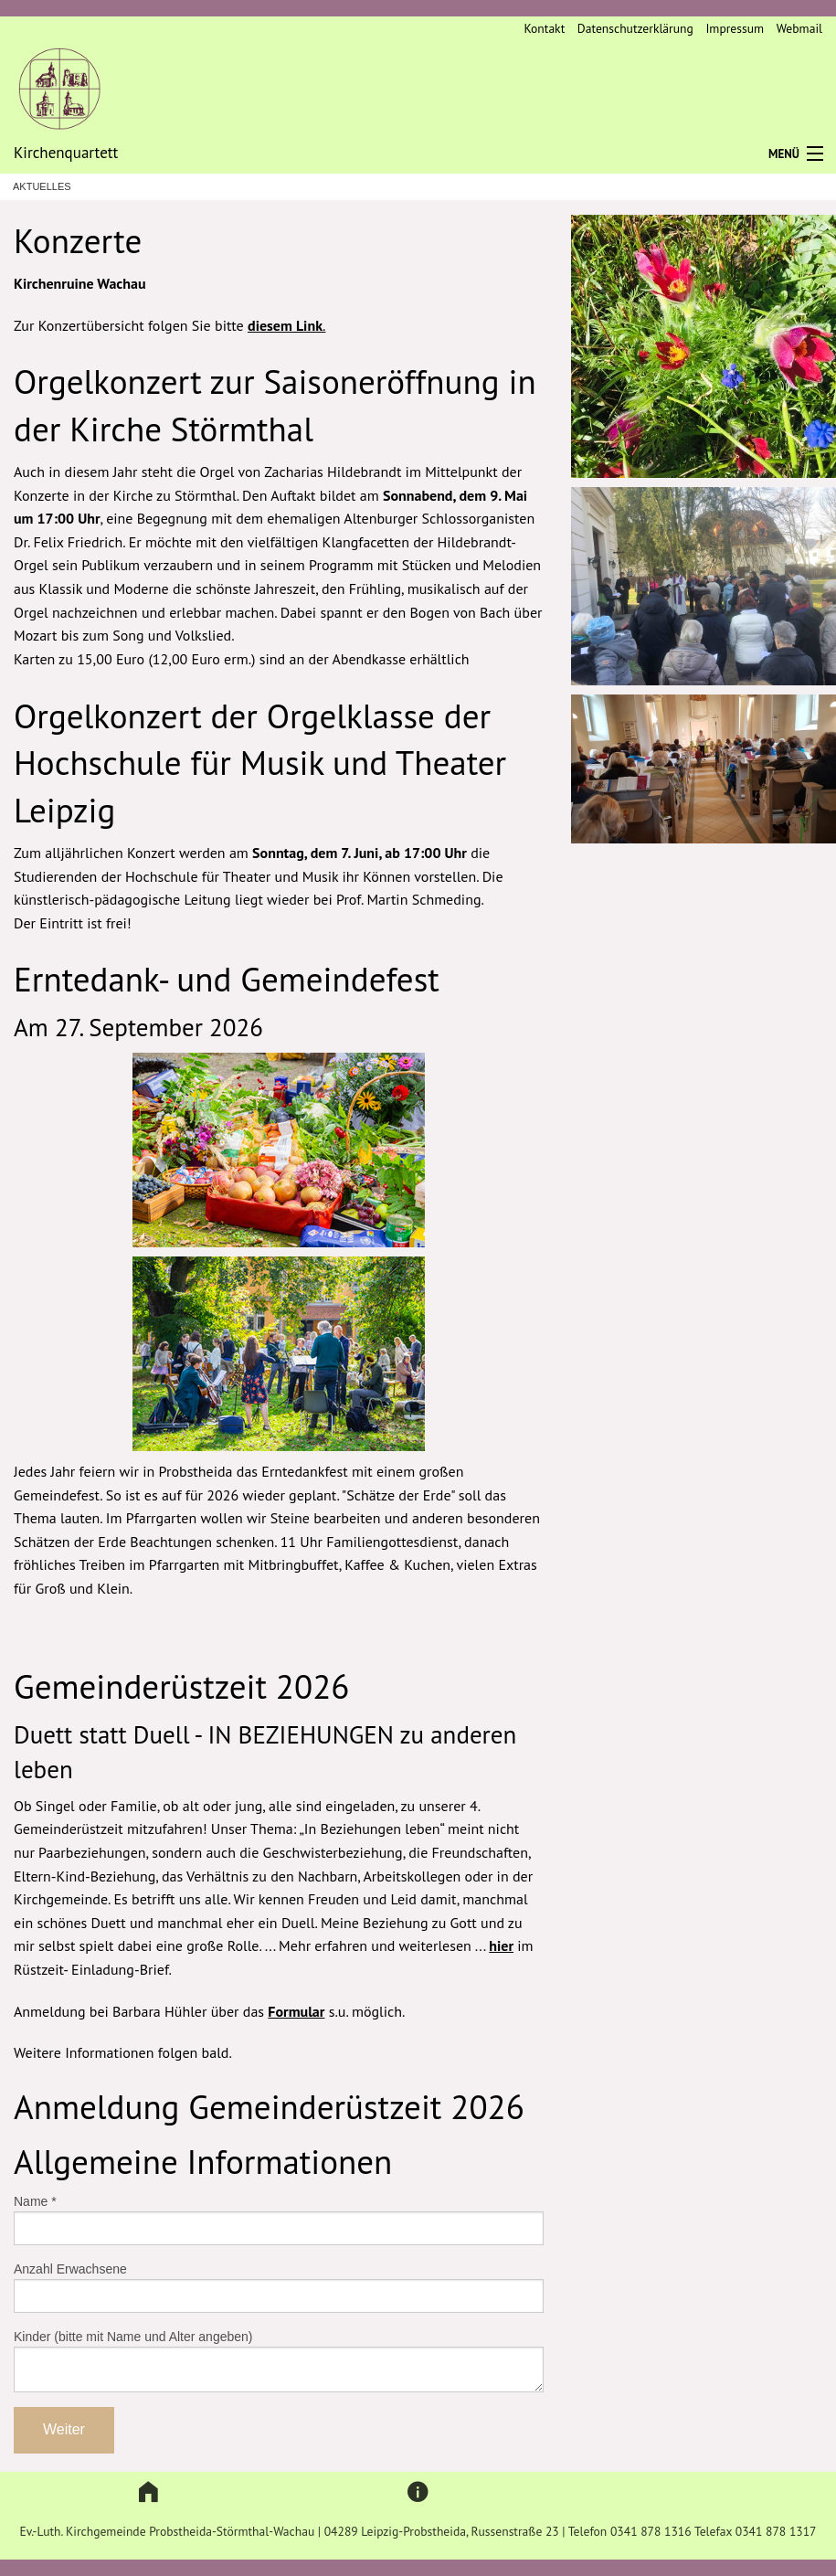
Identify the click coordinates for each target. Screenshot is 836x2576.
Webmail (799, 28)
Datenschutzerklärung (635, 28)
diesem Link (285, 325)
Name (35, 2201)
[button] (148, 2492)
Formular (296, 2011)
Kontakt (544, 28)
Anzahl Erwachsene (70, 2269)
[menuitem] (538, 29)
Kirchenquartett (66, 153)
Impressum (734, 28)
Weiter (64, 2429)
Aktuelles (42, 187)
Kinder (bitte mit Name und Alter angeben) (133, 2336)
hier (501, 1945)
